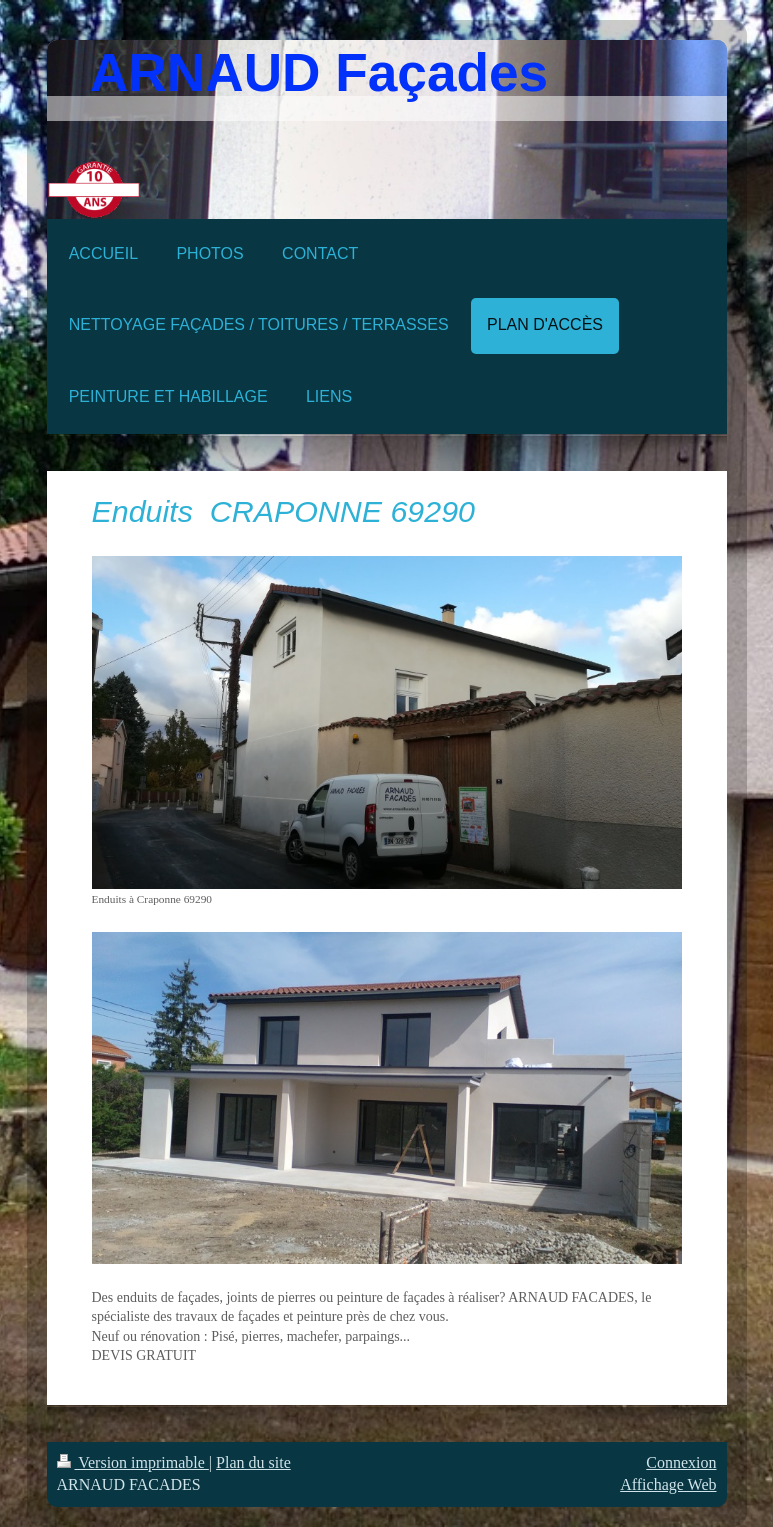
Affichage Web (668, 1484)
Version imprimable (133, 1462)
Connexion (681, 1462)
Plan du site (253, 1462)
